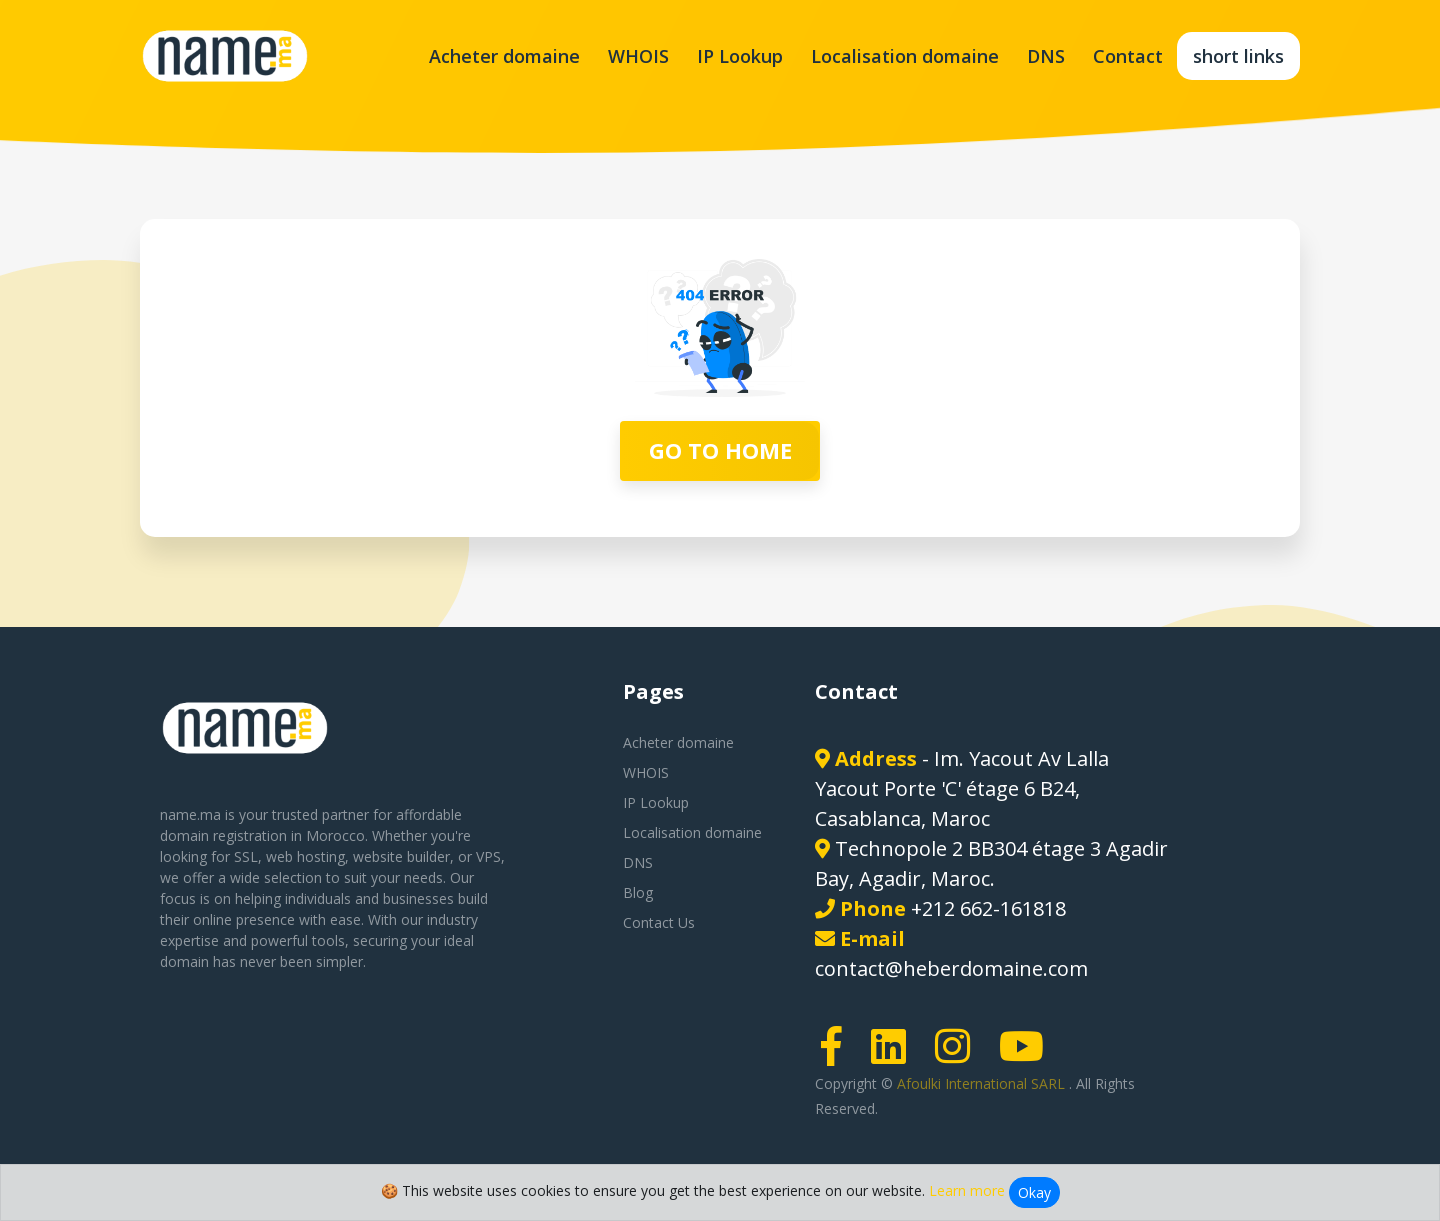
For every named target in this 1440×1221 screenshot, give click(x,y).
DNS (1046, 56)
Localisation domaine (905, 56)
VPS (488, 856)
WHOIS (638, 56)
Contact (1128, 56)
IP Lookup (740, 56)
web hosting (305, 856)
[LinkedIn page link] (895, 1055)
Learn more (967, 1190)
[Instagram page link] (959, 1055)
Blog (638, 892)
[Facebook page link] (838, 1055)
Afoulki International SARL (983, 1083)
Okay (1034, 1192)
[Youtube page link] (1028, 1055)
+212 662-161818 (988, 908)
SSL (246, 856)
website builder (401, 856)
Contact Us (659, 922)
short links (1238, 56)
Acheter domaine (504, 56)
